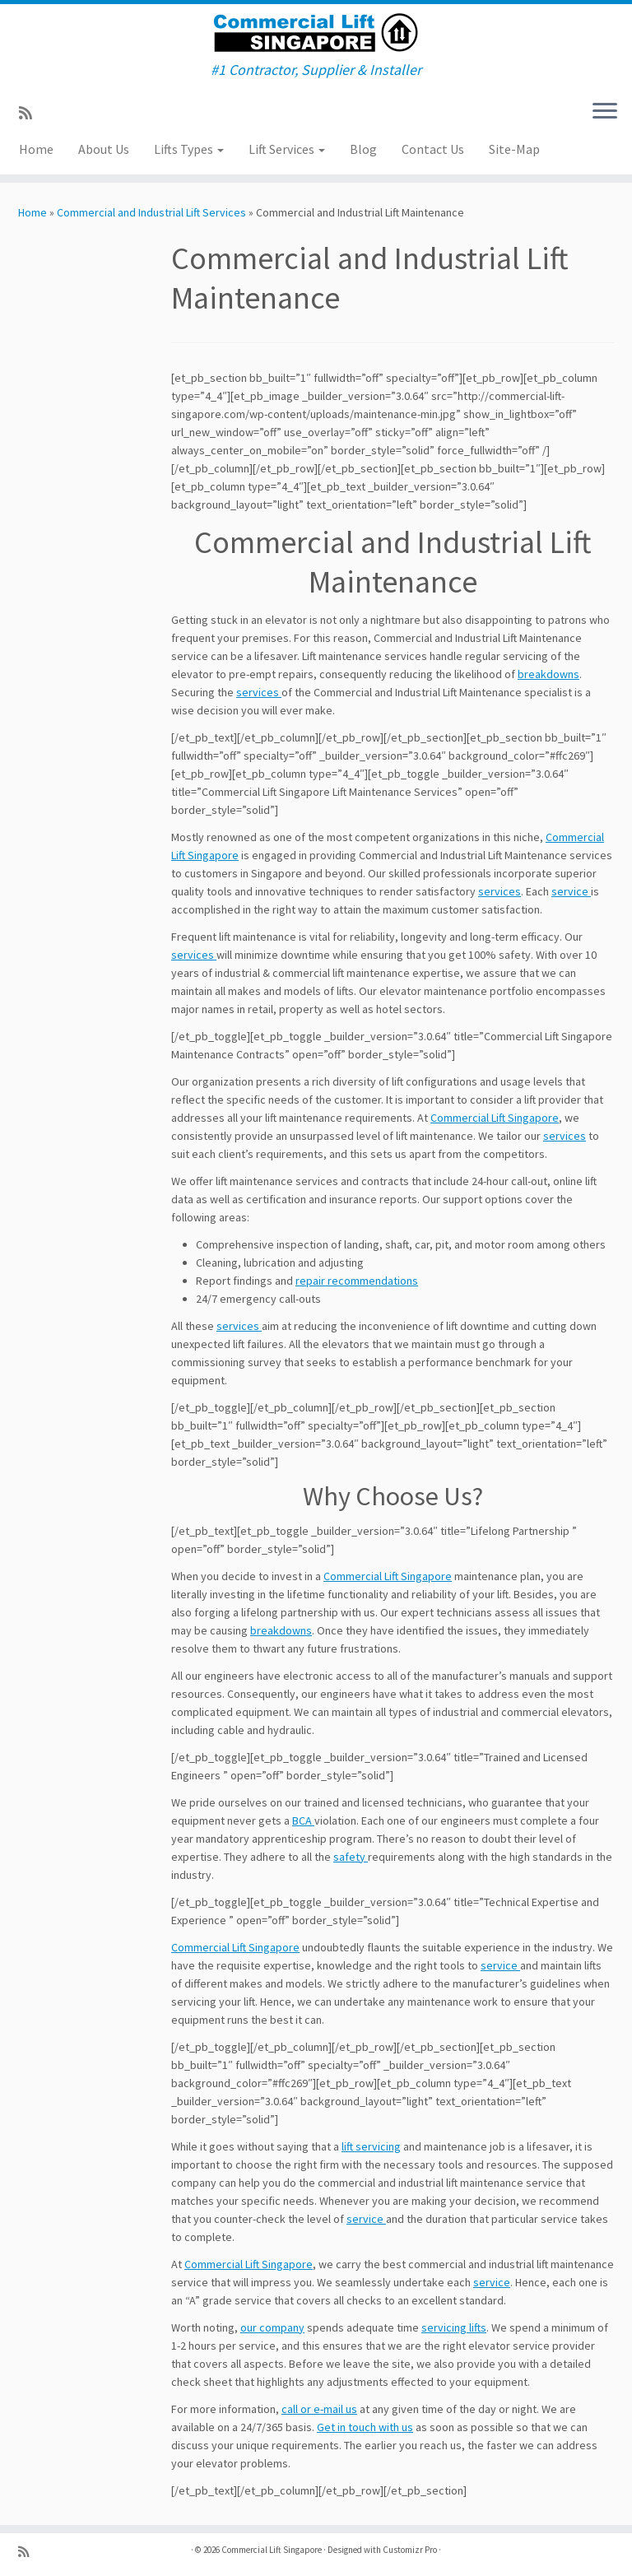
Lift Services (287, 149)
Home (36, 149)
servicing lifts (453, 2327)
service (571, 891)
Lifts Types (189, 149)
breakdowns (548, 674)
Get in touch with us (365, 2427)
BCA (303, 1820)
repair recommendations (356, 1280)
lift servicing (371, 2146)
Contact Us (433, 149)
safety (350, 1856)
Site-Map (514, 149)
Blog (363, 149)
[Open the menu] (604, 112)
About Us (103, 149)
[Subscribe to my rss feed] (31, 113)
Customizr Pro (410, 2549)
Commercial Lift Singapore (494, 1117)
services (258, 692)
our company (272, 2327)
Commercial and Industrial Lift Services (151, 212)
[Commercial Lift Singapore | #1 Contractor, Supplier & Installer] (316, 32)
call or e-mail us (319, 2409)
